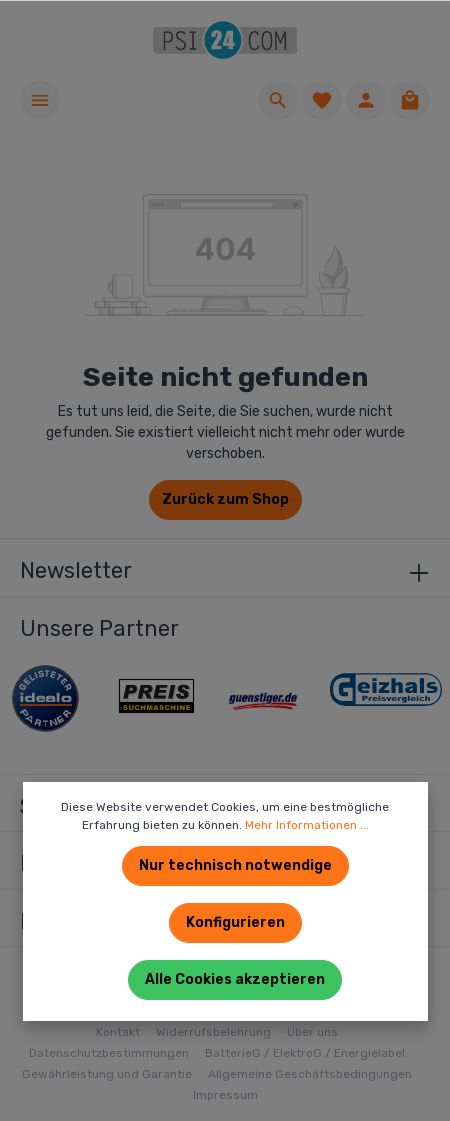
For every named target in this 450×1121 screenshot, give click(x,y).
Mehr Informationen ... (307, 825)
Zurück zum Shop (225, 499)
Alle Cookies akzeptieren (235, 979)
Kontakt (118, 1032)
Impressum (225, 1095)
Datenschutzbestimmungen (109, 1053)
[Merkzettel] (322, 100)
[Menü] (40, 100)
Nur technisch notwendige (235, 865)
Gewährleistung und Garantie (107, 1074)
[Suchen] (278, 100)
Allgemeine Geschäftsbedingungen (310, 1074)
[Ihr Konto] (366, 100)
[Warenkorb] (410, 100)
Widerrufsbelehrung (213, 1032)
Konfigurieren (235, 922)
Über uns (312, 1032)
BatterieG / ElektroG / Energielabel (305, 1053)
